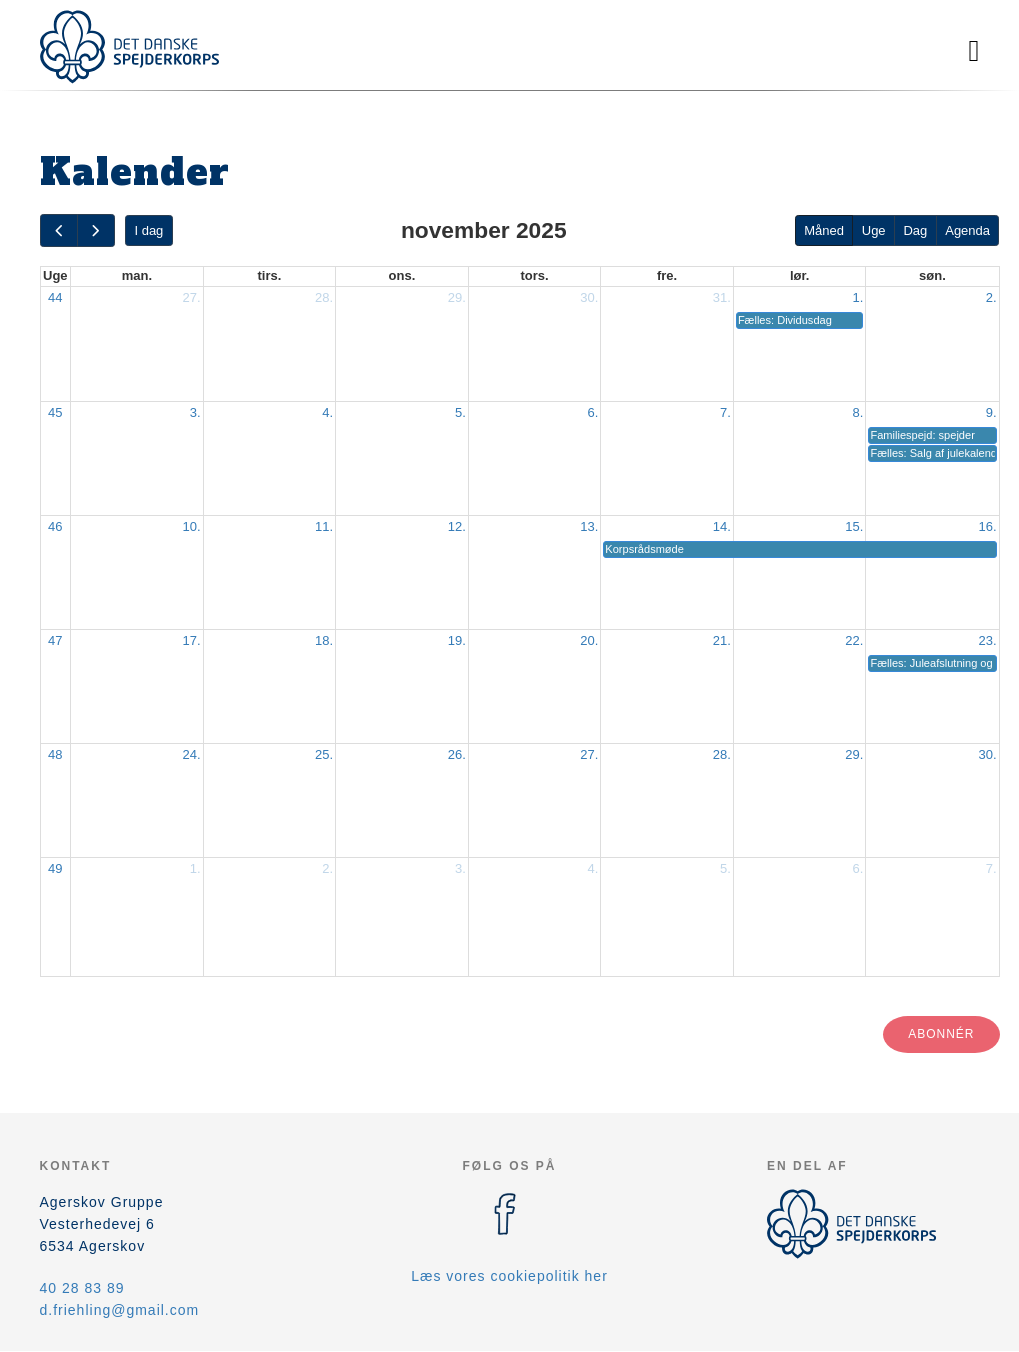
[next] (96, 230)
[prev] (59, 230)
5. (460, 412)
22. (854, 640)
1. (858, 297)
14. (722, 526)
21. (722, 640)
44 (55, 297)
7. (725, 412)
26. (457, 754)
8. (858, 412)
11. (324, 526)
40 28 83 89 (82, 1288)
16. (987, 526)
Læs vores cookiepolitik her (509, 1276)
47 (55, 640)
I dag (148, 230)
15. (854, 526)
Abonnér (941, 1034)
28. (324, 297)
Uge (874, 230)
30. (589, 297)
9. (991, 412)
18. (324, 640)
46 (55, 526)
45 (55, 412)
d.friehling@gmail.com (120, 1310)
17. (192, 640)
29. (457, 297)
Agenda (967, 230)
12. (457, 526)
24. (192, 754)
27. (192, 297)
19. (457, 640)
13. (589, 526)
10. (192, 526)
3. (195, 412)
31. (722, 297)
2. (991, 297)
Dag (915, 230)
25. (324, 754)
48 (55, 754)
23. (987, 640)
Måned (824, 230)
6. (592, 412)
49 (55, 868)
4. (327, 412)
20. (589, 640)
